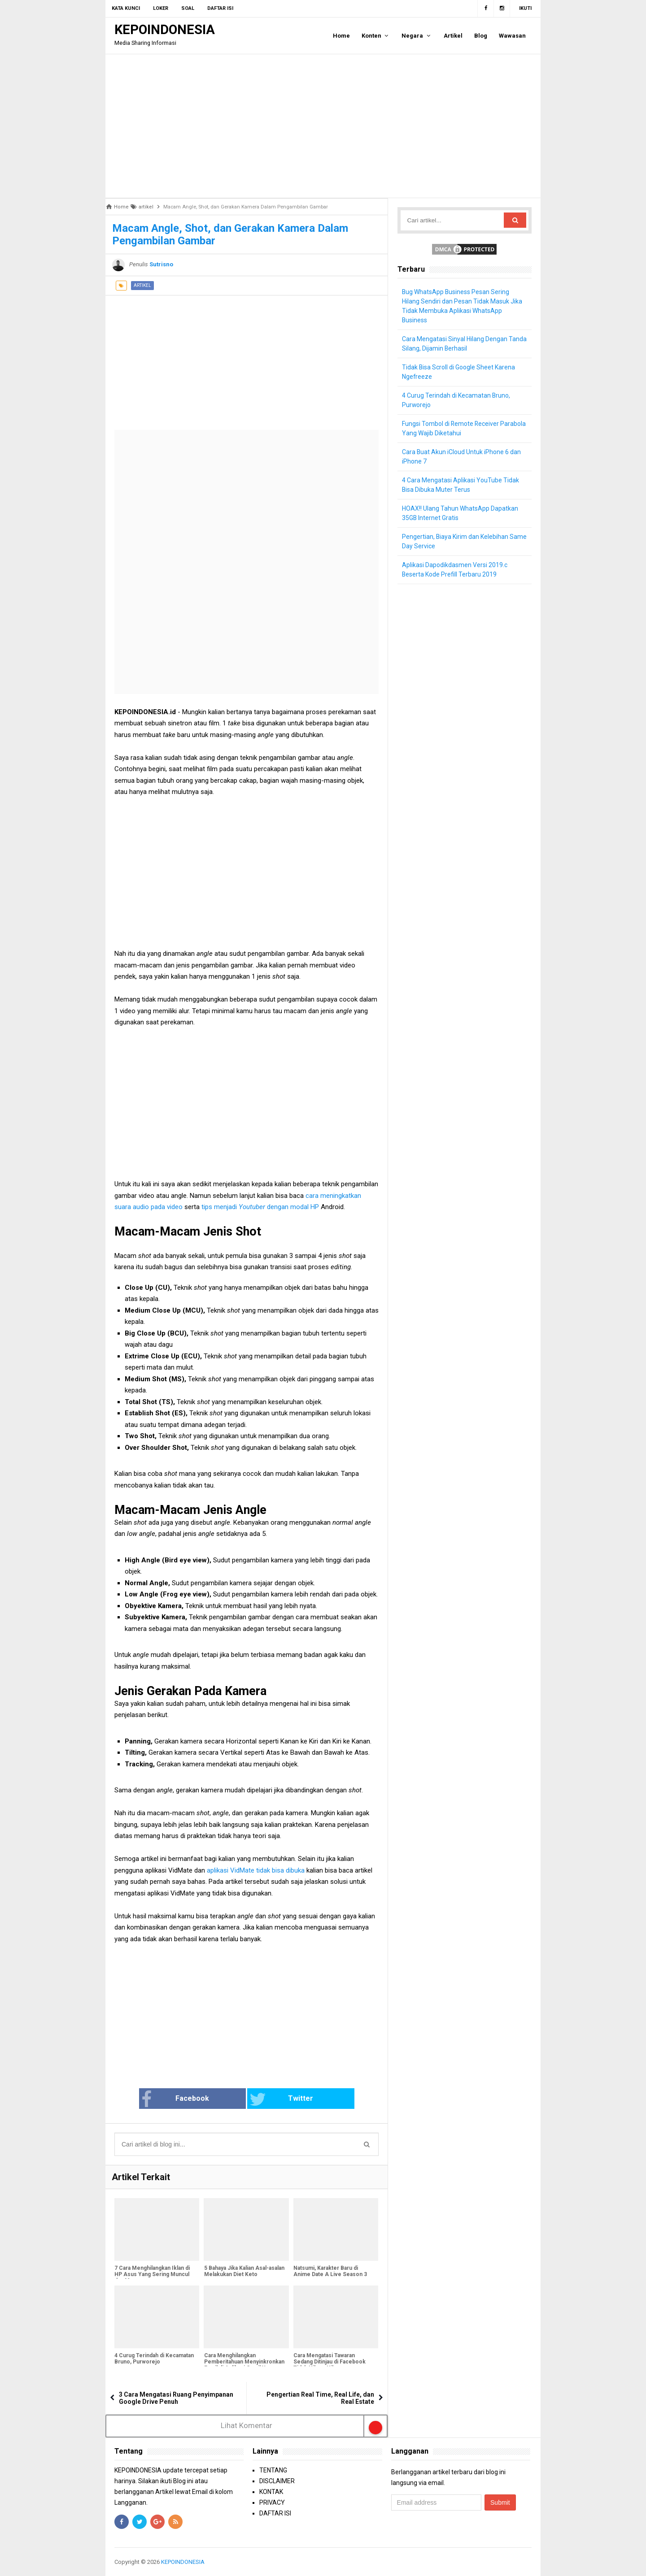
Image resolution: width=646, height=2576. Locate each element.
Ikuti (525, 8)
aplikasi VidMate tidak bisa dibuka (256, 1870)
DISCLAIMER (277, 2481)
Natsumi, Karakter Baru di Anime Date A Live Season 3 (330, 2271)
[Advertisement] (323, 126)
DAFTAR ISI (275, 2513)
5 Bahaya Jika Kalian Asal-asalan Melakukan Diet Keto (244, 2271)
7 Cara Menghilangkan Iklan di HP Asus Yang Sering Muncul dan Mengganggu (152, 2274)
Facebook (190, 2099)
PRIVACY (272, 2502)
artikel (142, 285)
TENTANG (273, 2470)
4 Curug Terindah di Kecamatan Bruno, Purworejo (154, 2359)
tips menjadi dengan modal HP (260, 1207)
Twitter (276, 2099)
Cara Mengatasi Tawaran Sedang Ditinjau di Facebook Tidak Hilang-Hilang (329, 2362)
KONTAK (271, 2491)
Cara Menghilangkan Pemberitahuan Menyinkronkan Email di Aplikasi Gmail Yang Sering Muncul (244, 2365)
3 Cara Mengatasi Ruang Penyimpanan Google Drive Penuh (176, 2398)
